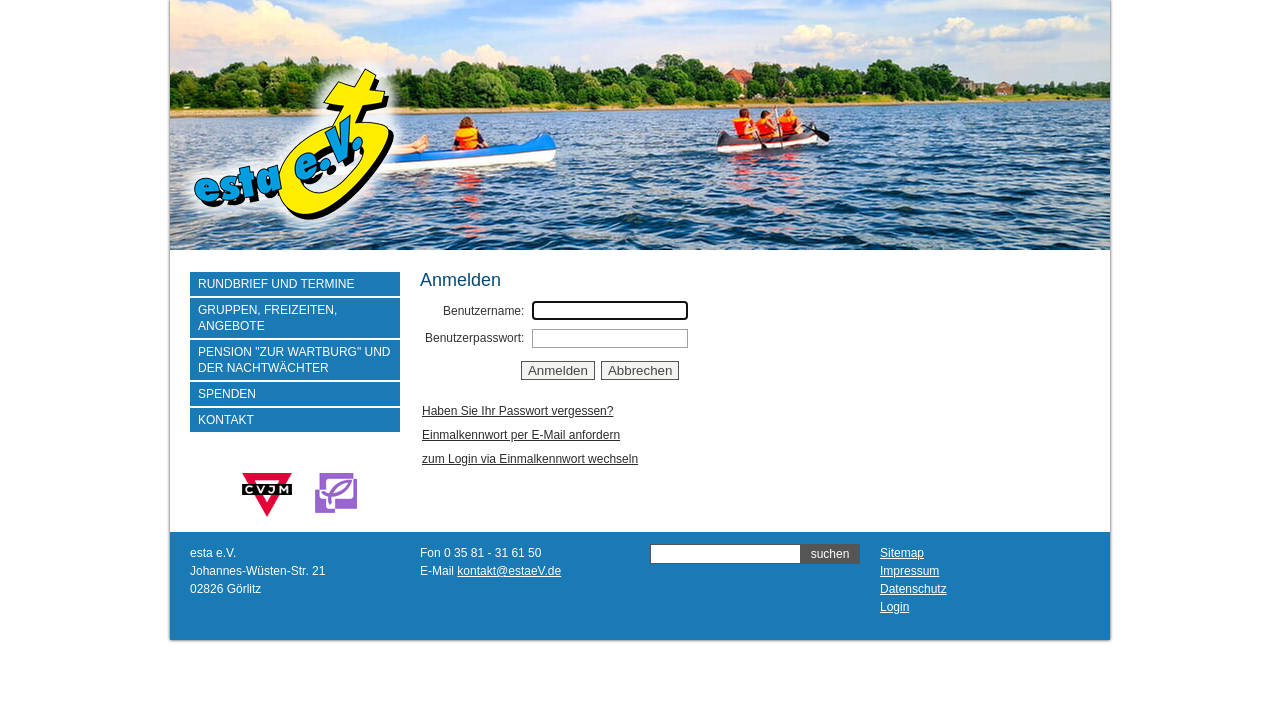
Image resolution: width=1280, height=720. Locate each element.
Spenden (227, 394)
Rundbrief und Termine (276, 284)
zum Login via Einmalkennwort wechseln (530, 459)
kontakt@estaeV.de (509, 571)
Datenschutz (913, 589)
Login (894, 607)
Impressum (909, 571)
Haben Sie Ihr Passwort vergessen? (517, 411)
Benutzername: (483, 311)
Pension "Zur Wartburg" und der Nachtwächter (294, 360)
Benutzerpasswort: (474, 338)
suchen (830, 554)
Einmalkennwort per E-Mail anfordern (521, 435)
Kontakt (226, 420)
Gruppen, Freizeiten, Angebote (267, 318)
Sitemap (902, 553)
